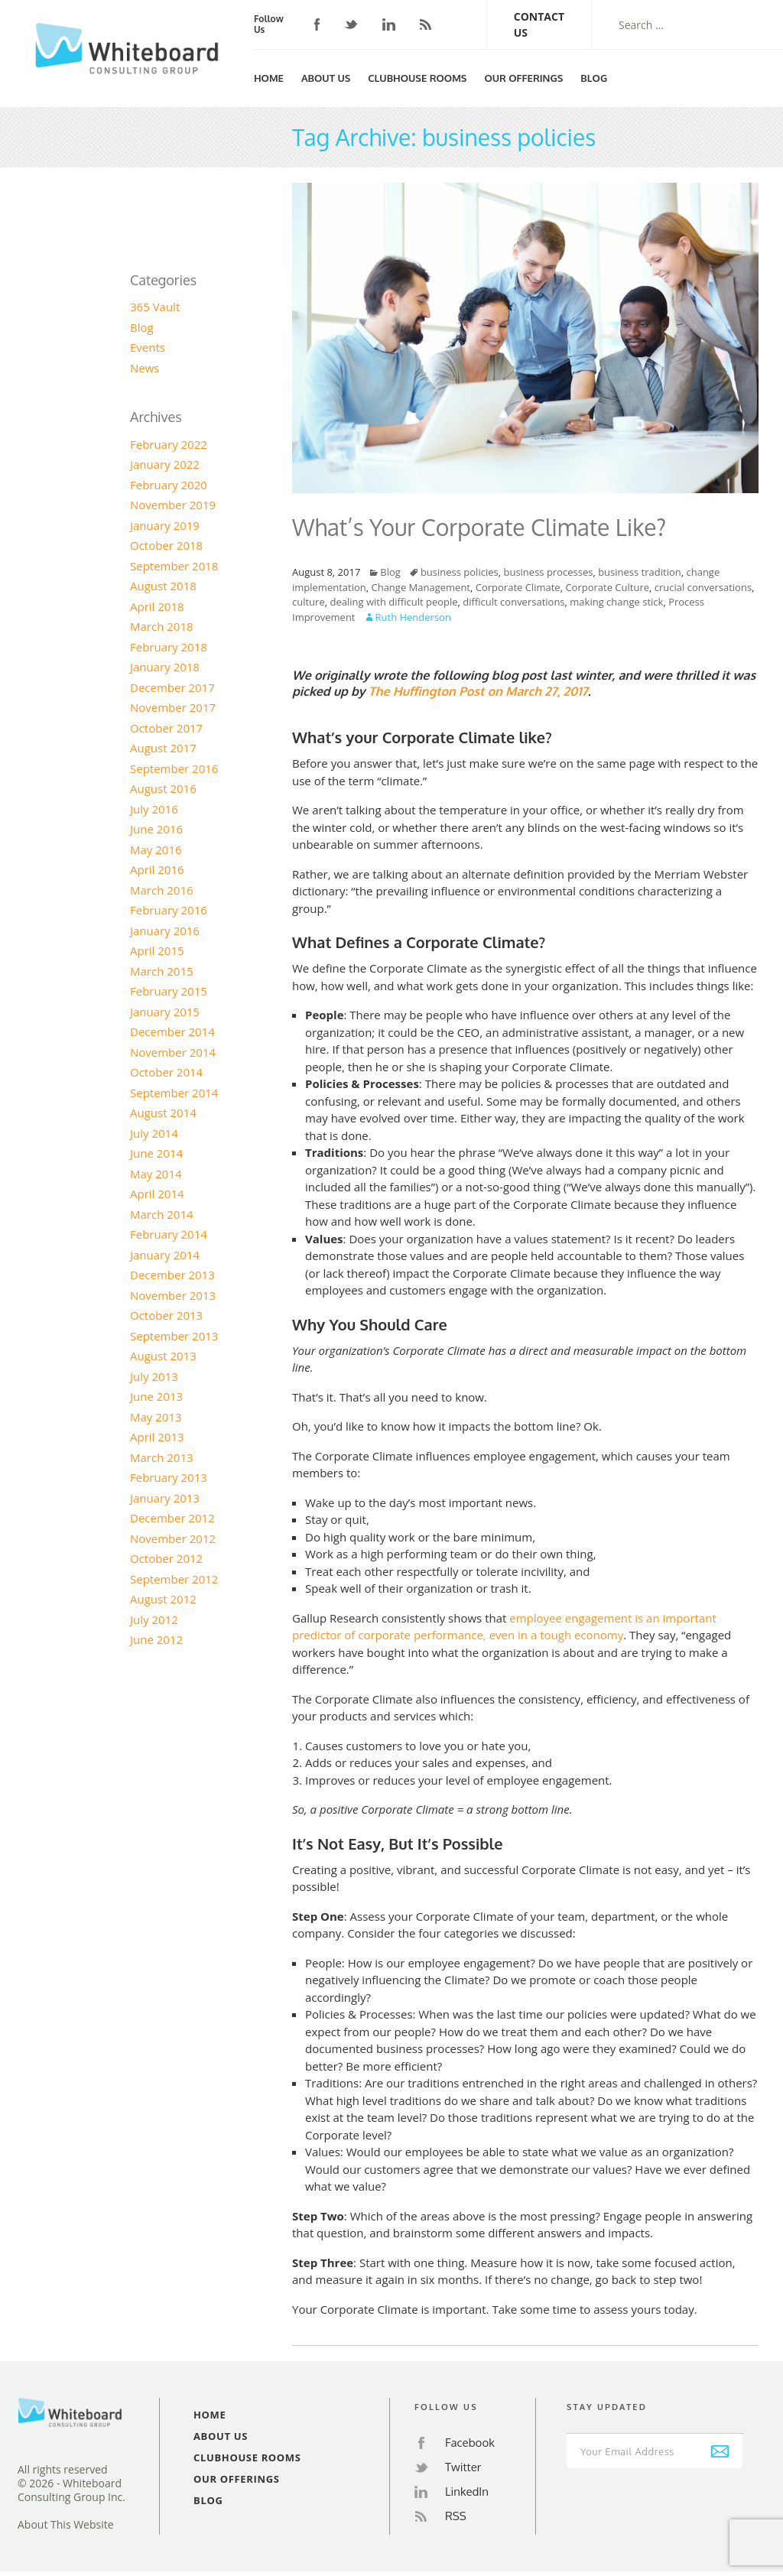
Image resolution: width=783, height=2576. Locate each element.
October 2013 (166, 1315)
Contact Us (539, 24)
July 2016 (154, 809)
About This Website (66, 2525)
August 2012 (163, 1598)
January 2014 (165, 1254)
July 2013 (154, 1376)
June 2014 (156, 1153)
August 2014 (163, 1112)
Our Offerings (523, 78)
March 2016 (161, 890)
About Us (325, 78)
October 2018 (166, 545)
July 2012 (154, 1619)
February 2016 (168, 910)
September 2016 (174, 768)
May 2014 (156, 1173)
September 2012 (174, 1579)
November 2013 (173, 1295)
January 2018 (165, 666)
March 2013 (161, 1457)
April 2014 (157, 1193)
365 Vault (155, 306)
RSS (425, 24)
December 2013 (172, 1274)
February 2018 (168, 647)
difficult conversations (513, 602)
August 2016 (163, 788)
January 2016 (165, 930)
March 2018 (161, 626)
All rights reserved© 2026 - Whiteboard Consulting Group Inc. (71, 2483)
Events (147, 347)
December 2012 (172, 1517)
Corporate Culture (607, 587)
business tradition (639, 572)
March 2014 (161, 1214)
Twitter (351, 25)
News (145, 367)
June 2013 (156, 1396)
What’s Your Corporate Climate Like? (479, 526)
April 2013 (157, 1436)
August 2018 (163, 585)
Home (269, 78)
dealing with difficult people (393, 602)
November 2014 (173, 1052)
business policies (460, 572)
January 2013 (165, 1498)
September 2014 (174, 1092)
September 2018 (174, 565)
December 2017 (172, 687)
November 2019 (173, 504)
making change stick (616, 602)
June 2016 (156, 828)
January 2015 (165, 1011)
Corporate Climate (518, 587)
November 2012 (173, 1538)
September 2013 (174, 1335)
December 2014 (172, 1031)
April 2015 (157, 950)
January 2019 (165, 525)
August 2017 (163, 747)
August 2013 (163, 1355)
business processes (548, 572)
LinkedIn (388, 24)
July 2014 (154, 1133)
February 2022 (168, 444)
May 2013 (156, 1416)
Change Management (420, 587)
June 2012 (156, 1639)
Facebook (317, 24)
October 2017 (166, 728)
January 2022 (165, 464)
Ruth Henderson (413, 617)
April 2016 (157, 869)
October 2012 (166, 1558)
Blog (593, 78)
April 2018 (157, 606)
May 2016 (156, 849)
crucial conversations (703, 587)
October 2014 (166, 1072)
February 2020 (168, 484)
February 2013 (168, 1477)
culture (308, 602)
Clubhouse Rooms (417, 78)
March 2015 (161, 971)
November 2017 (173, 707)
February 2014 (168, 1234)
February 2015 (168, 991)
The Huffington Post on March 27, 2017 (478, 691)
